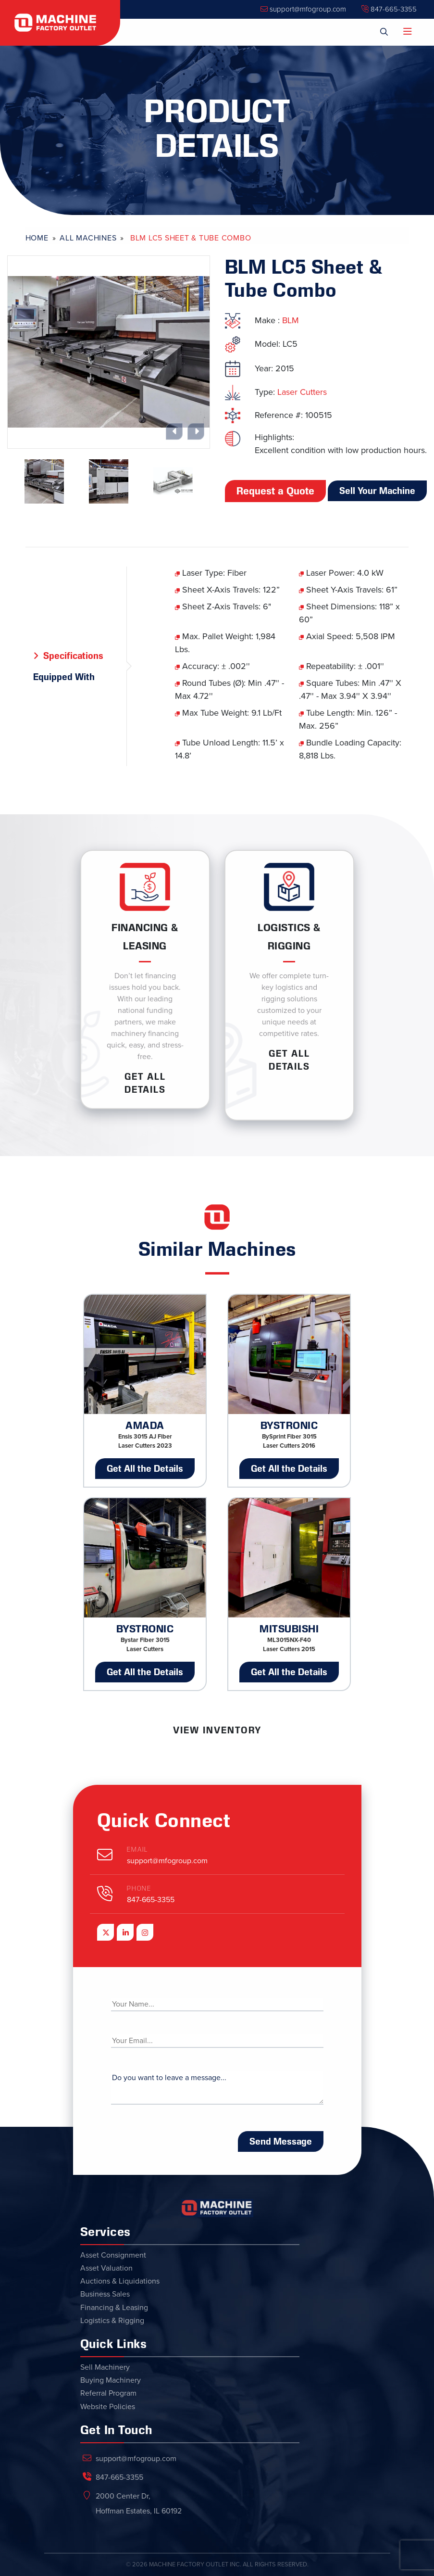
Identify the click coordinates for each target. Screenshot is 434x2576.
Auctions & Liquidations (120, 2281)
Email (137, 1849)
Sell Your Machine (377, 490)
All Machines (88, 238)
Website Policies (107, 2407)
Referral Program (108, 2393)
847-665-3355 (389, 9)
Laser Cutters (302, 392)
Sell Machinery (105, 2367)
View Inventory (217, 1730)
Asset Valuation (106, 2268)
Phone (139, 1888)
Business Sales (105, 2294)
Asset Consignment (113, 2255)
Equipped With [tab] (64, 676)
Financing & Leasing (114, 2307)
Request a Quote (275, 491)
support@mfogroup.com (303, 9)
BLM (290, 320)
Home (37, 238)
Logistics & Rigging (112, 2320)
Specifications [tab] (73, 655)
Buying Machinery (110, 2380)
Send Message (280, 2141)
